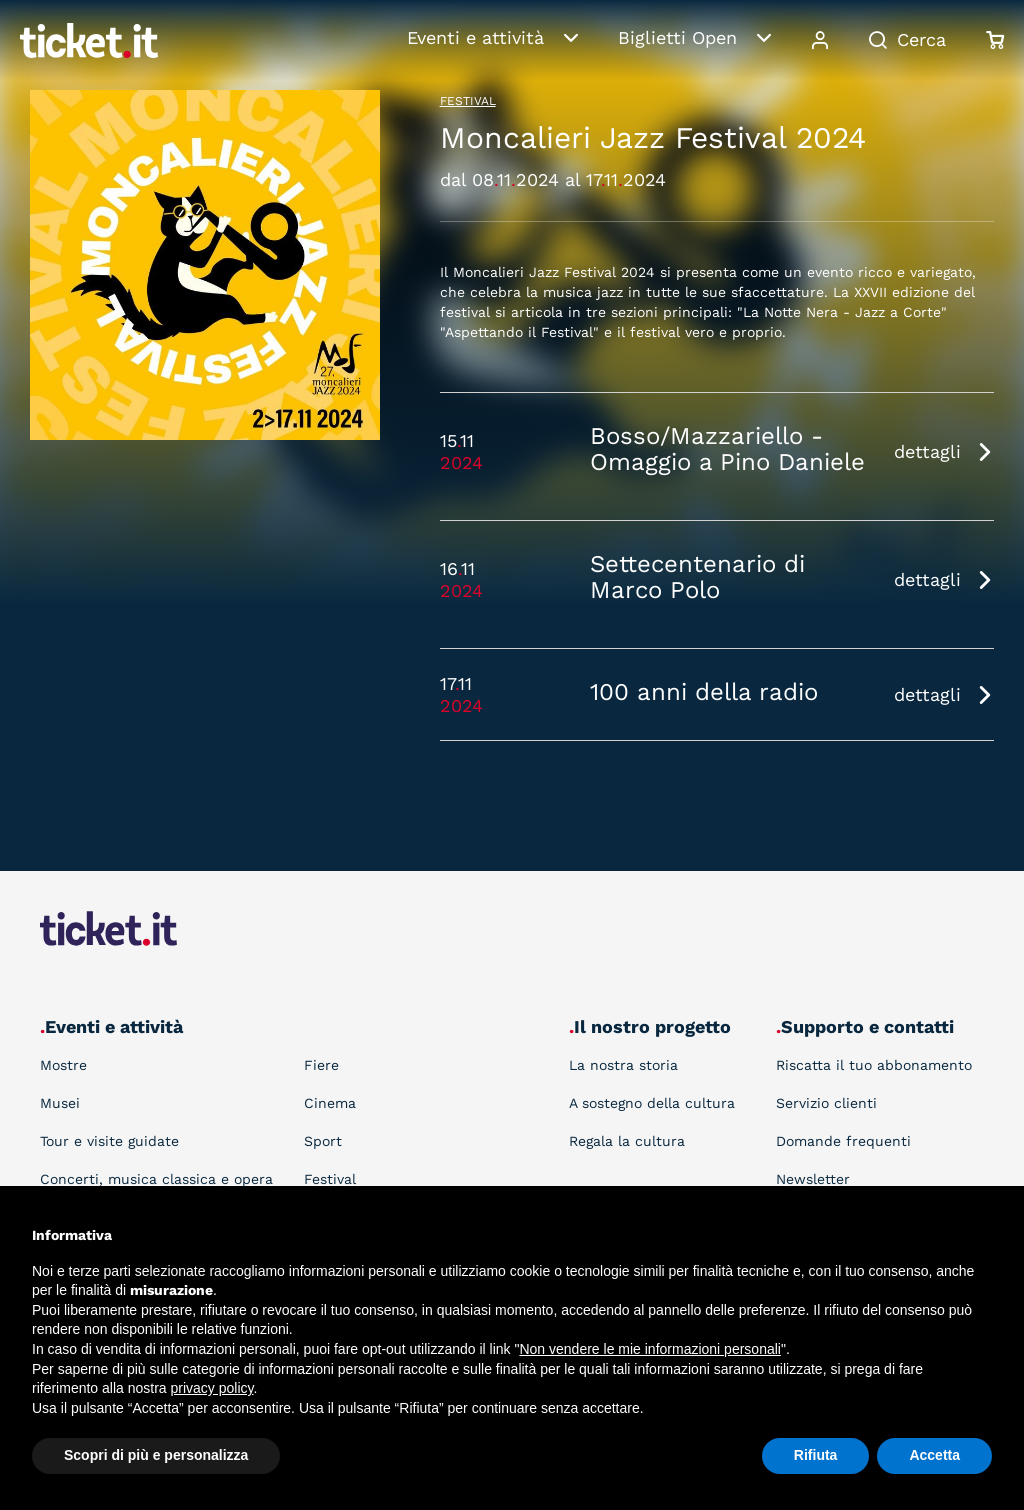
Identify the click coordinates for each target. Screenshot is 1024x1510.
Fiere (321, 1065)
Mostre (63, 1065)
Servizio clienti (826, 1103)
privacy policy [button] (212, 1388)
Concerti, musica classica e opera (156, 1179)
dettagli (927, 451)
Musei (60, 1103)
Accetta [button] (934, 1455)
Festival (468, 101)
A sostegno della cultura (652, 1103)
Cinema (330, 1103)
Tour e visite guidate (109, 1141)
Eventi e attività (475, 37)
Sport (323, 1141)
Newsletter (813, 1179)
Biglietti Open (677, 37)
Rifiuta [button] (816, 1455)
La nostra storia (623, 1065)
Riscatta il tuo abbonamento (874, 1065)
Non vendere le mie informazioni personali (649, 1349)
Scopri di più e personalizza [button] (156, 1455)
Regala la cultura (627, 1141)
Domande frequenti (843, 1141)
